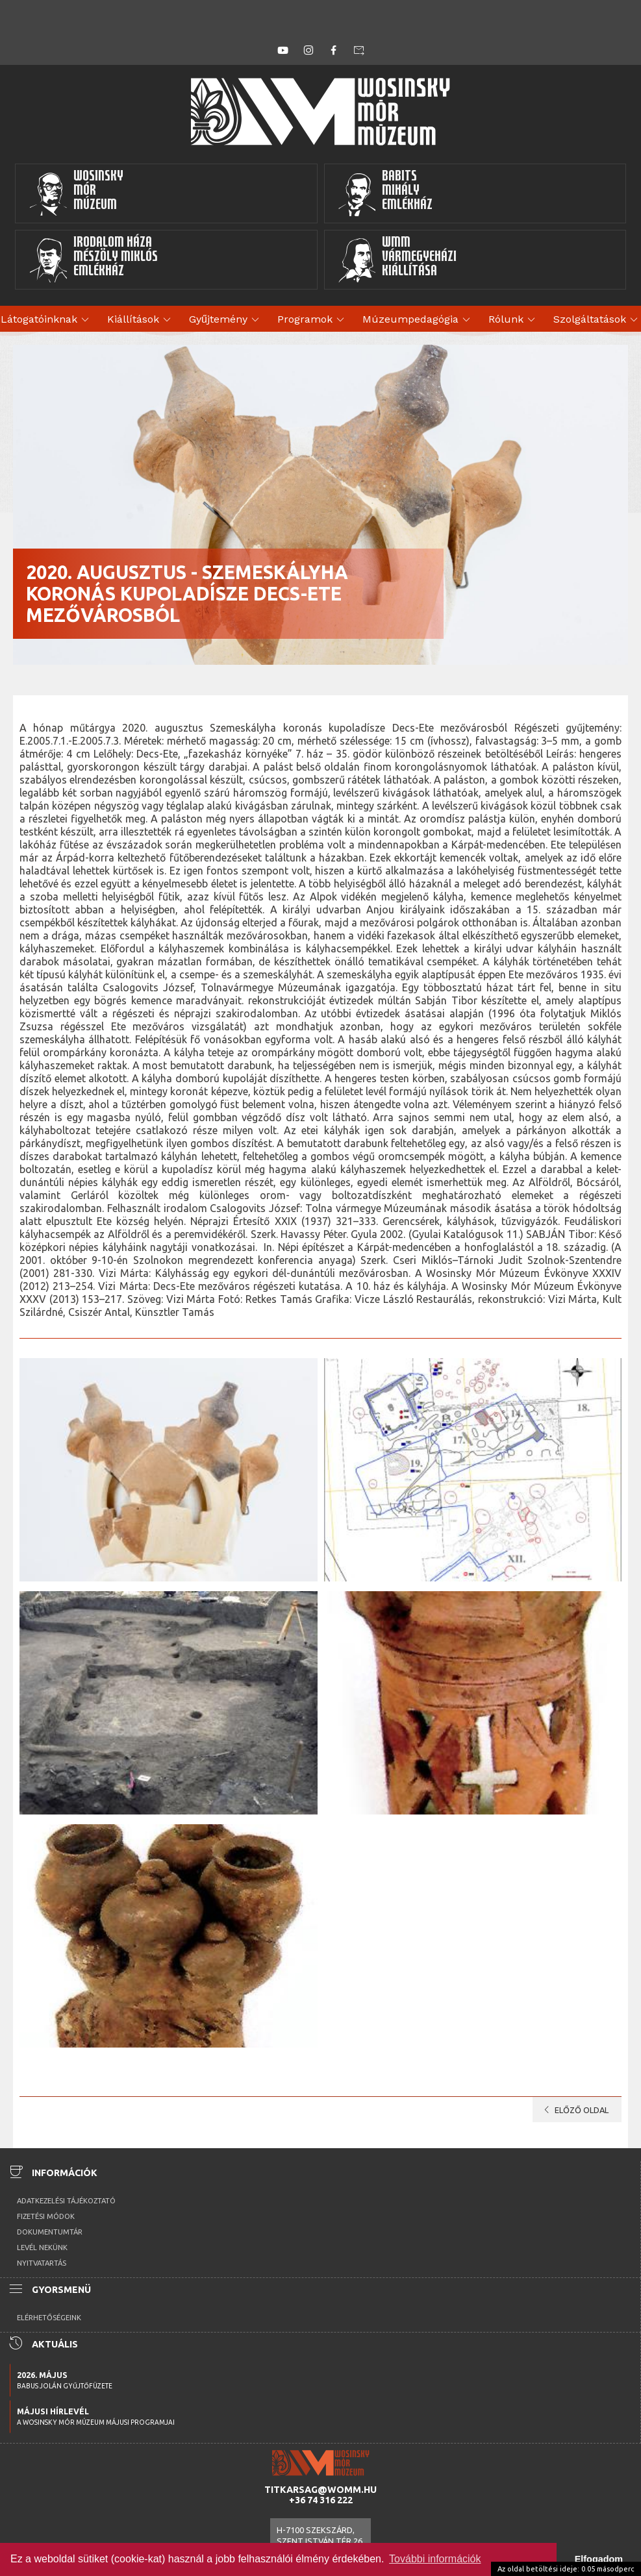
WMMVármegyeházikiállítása (397, 259)
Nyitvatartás (41, 2263)
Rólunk (513, 320)
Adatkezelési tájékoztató (66, 2201)
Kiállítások (141, 320)
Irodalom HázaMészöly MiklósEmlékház (93, 259)
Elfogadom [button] (599, 2559)
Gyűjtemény (226, 320)
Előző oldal (574, 2110)
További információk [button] (435, 2558)
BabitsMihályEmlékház (385, 193)
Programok (312, 320)
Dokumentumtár (49, 2232)
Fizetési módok (46, 2216)
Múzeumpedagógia (418, 320)
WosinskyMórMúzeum (76, 193)
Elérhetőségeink (49, 2318)
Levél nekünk (42, 2247)
